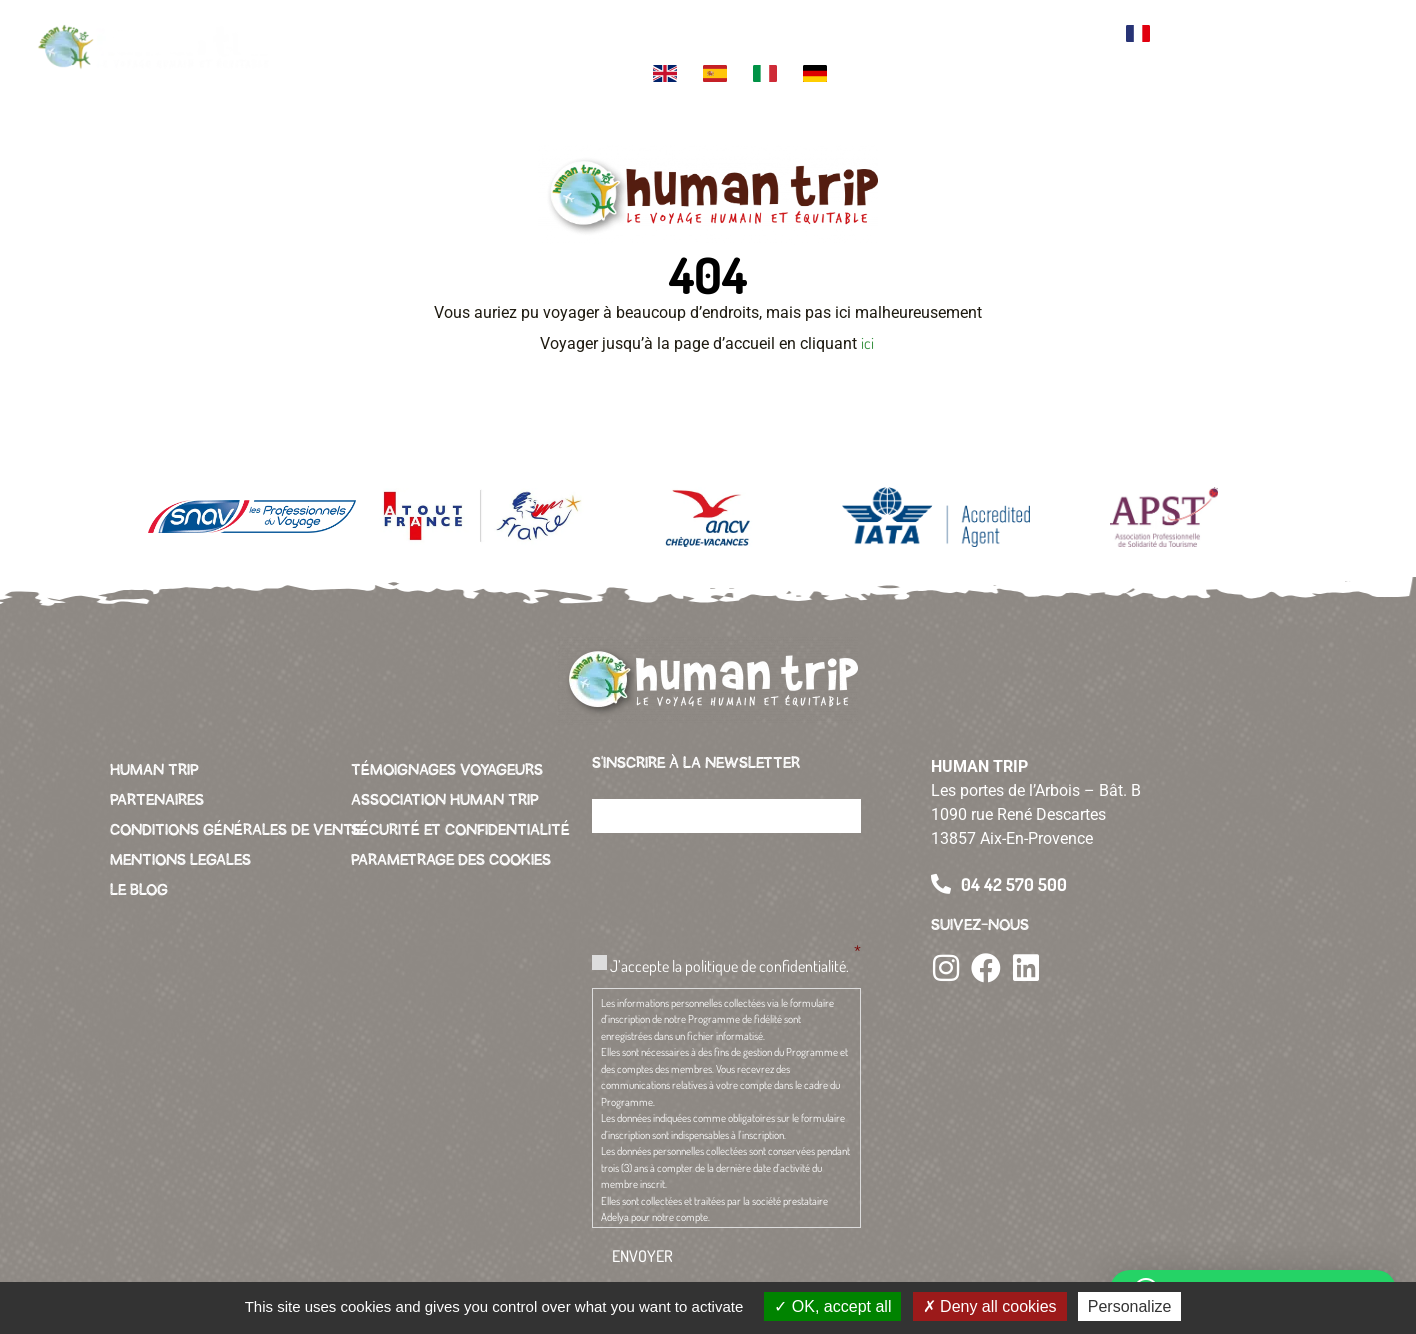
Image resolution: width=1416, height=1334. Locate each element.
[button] (1356, 50)
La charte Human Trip (718, 34)
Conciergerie (979, 26)
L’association (810, 26)
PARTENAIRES (157, 800)
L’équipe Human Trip (631, 34)
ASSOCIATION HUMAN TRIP (445, 800)
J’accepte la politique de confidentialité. (729, 966)
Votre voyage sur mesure (367, 34)
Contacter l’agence (1071, 34)
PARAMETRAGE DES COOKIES (451, 860)
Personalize (1130, 1306)
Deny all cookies (990, 1306)
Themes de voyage (548, 34)
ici (869, 343)
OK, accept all (832, 1306)
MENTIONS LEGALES (180, 860)
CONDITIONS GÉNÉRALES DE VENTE (235, 830)
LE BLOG (139, 890)
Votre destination (463, 34)
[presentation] (744, 888)
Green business (894, 34)
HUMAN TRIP (154, 770)
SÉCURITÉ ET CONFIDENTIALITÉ (460, 830)
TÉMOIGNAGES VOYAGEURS (447, 770)
